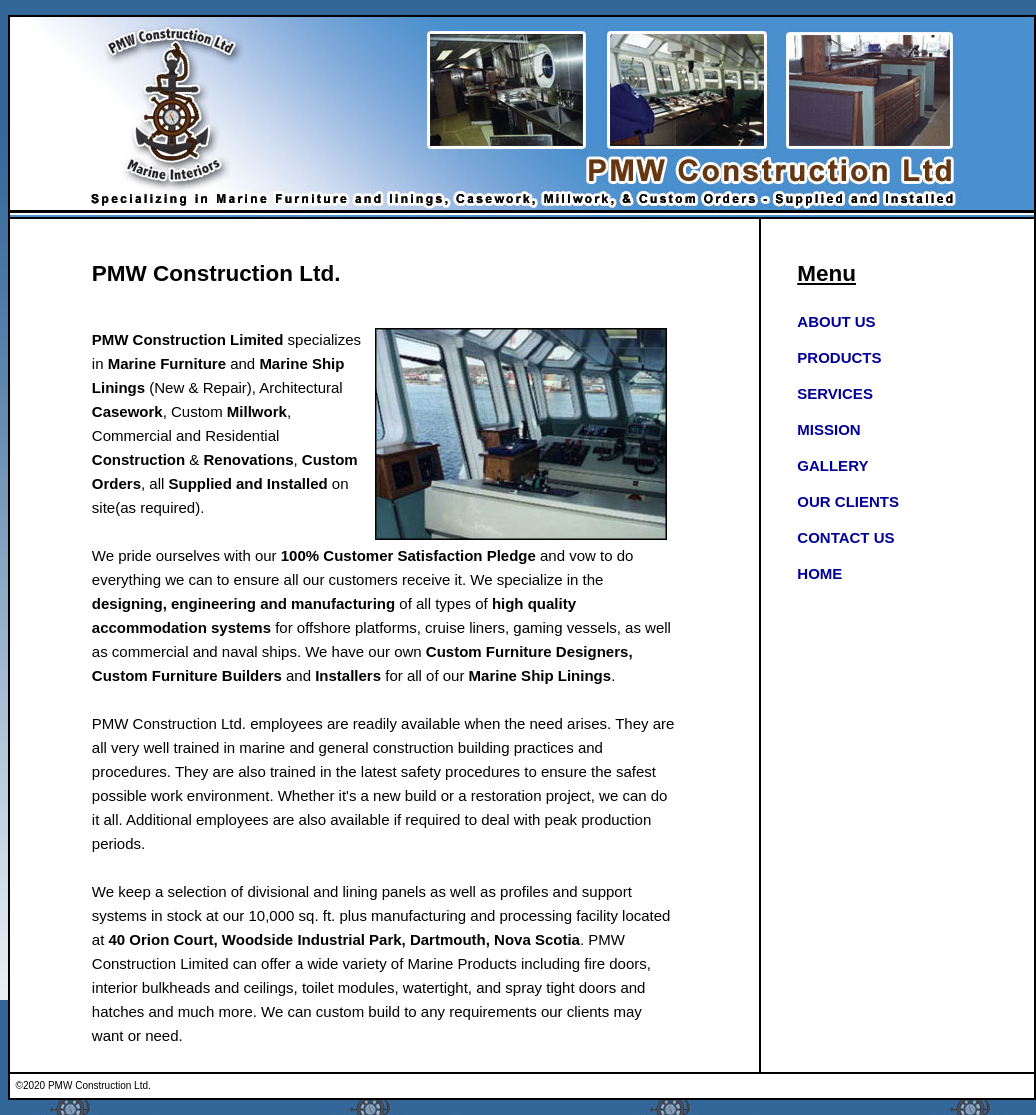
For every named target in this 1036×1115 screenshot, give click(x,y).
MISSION (828, 429)
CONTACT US (845, 537)
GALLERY (832, 465)
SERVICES (835, 393)
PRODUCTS (839, 357)
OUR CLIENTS (848, 501)
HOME (819, 573)
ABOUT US (836, 321)
